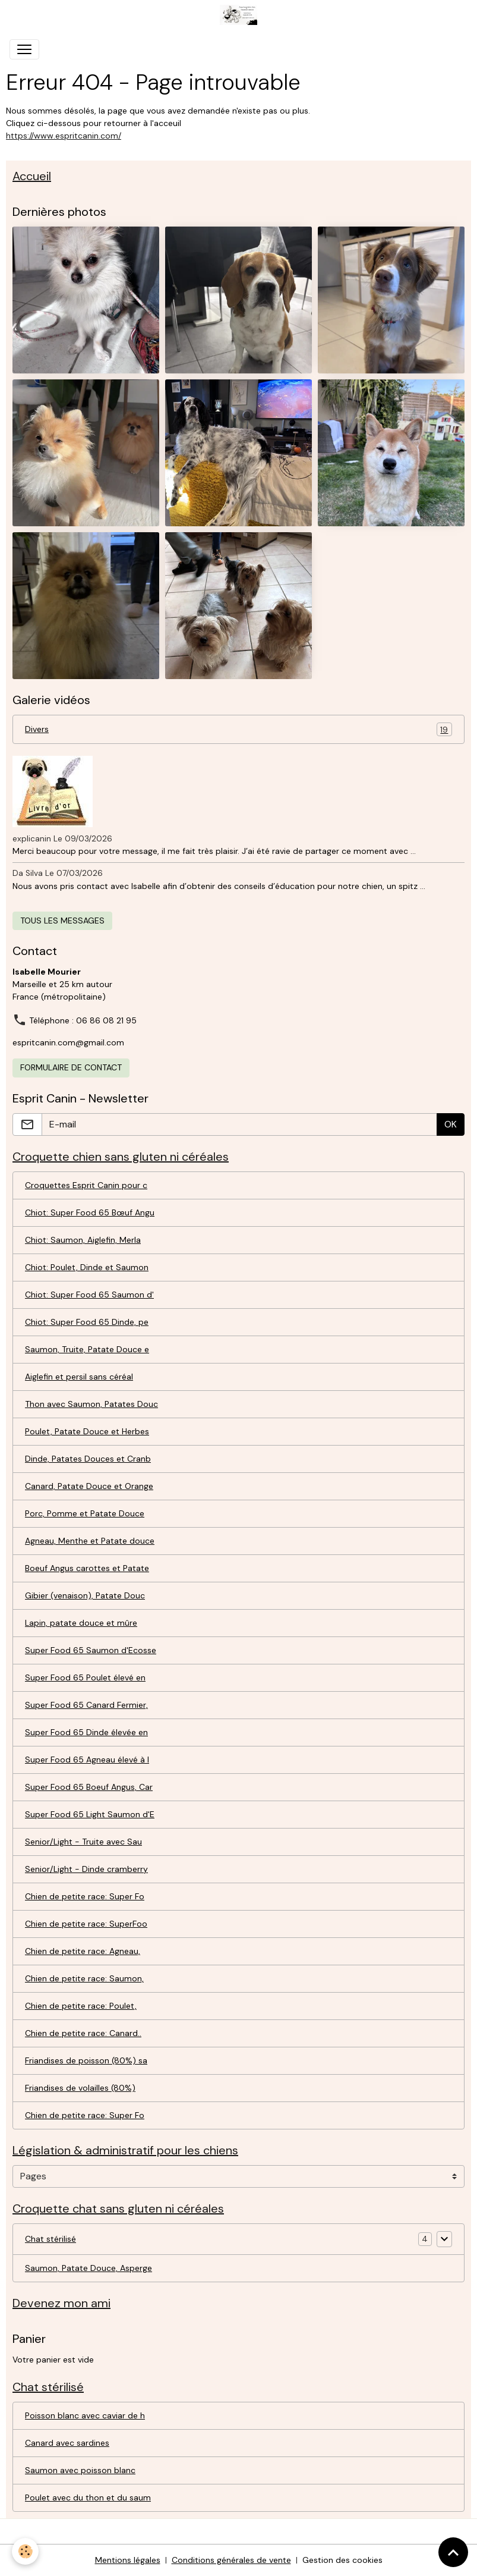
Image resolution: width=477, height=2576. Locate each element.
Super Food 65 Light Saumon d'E (89, 1814)
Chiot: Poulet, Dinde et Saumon (87, 1267)
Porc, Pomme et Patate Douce (84, 1513)
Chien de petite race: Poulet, (81, 2005)
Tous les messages (62, 920)
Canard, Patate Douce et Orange (89, 1486)
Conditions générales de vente (231, 2560)
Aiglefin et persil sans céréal (79, 1376)
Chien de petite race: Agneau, (82, 1951)
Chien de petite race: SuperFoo (86, 1923)
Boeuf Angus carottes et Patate (87, 1568)
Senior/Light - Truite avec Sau (83, 1841)
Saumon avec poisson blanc (80, 2470)
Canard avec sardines (67, 2442)
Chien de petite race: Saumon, (84, 1978)
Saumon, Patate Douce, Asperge (88, 2268)
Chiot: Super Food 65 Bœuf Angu (89, 1212)
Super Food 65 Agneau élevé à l (87, 1759)
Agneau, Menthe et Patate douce (89, 1540)
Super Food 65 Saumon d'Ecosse (90, 1650)
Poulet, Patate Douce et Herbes (87, 1431)
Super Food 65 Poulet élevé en (85, 1677)
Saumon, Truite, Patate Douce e (87, 1349)
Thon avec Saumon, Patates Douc (91, 1404)
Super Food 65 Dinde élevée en (86, 1732)
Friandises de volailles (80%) (80, 2087)
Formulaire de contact (71, 1067)
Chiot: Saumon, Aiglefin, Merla (83, 1239)
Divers (238, 729)
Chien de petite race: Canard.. (83, 2033)
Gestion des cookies (342, 2560)
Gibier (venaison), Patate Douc (85, 1595)
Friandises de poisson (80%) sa (86, 2060)
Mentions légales (127, 2560)
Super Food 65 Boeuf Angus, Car (89, 1787)
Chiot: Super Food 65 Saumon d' (89, 1294)
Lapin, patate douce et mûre (81, 1622)
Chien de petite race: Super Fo (84, 1896)
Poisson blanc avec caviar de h (85, 2415)
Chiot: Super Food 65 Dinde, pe (87, 1322)
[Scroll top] (453, 2552)
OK (450, 1124)
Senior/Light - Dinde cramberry (86, 1869)
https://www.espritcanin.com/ (63, 135)
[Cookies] (25, 2551)
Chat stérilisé (50, 2238)
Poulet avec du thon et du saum (88, 2497)
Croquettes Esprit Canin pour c (86, 1185)
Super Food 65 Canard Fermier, (86, 1704)
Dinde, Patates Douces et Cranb (88, 1458)
